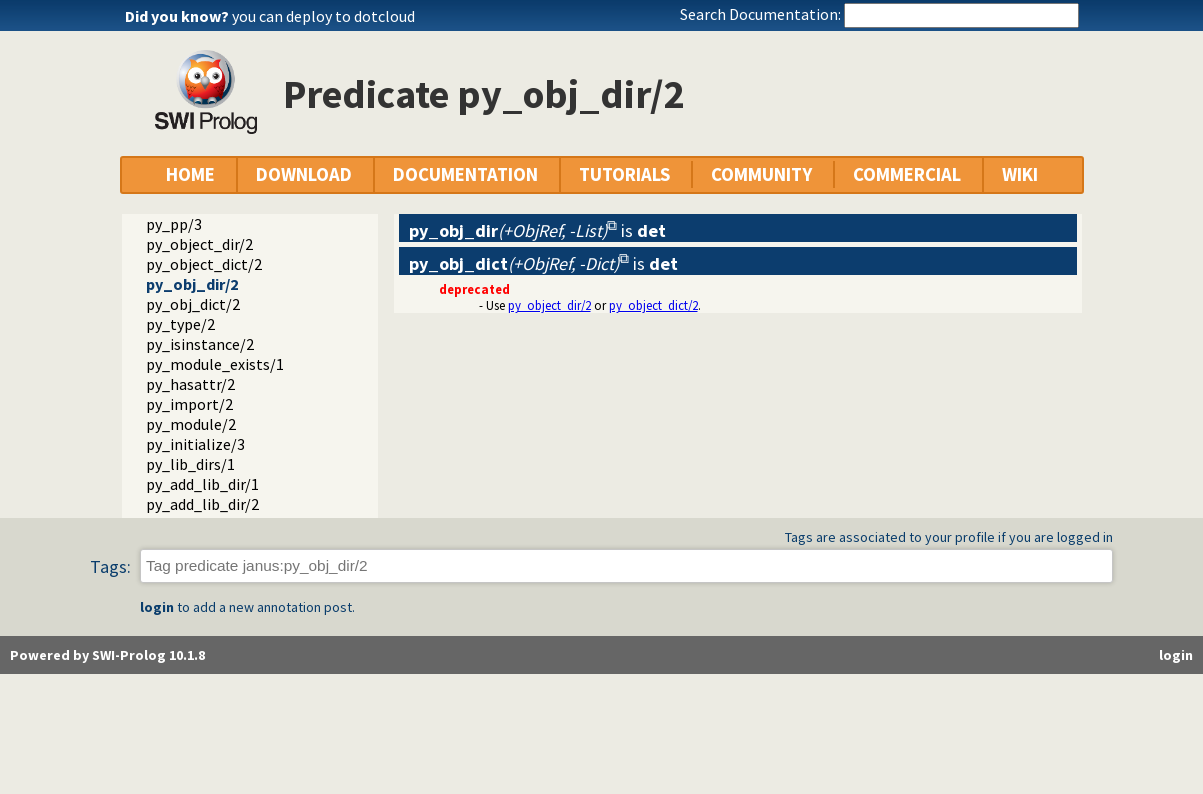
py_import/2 (189, 404)
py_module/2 (191, 424)
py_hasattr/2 (190, 384)
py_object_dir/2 (199, 244)
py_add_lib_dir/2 (202, 504)
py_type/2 (180, 324)
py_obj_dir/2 (192, 284)
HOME (190, 174)
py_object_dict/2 (204, 264)
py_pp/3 (174, 224)
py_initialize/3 (195, 444)
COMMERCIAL (907, 174)
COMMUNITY (761, 174)
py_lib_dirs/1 (190, 464)
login (157, 607)
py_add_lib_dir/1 (202, 484)
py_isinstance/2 (200, 344)
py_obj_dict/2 (193, 304)
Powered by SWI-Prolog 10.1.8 (107, 655)
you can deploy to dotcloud (323, 16)
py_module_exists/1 (215, 364)
